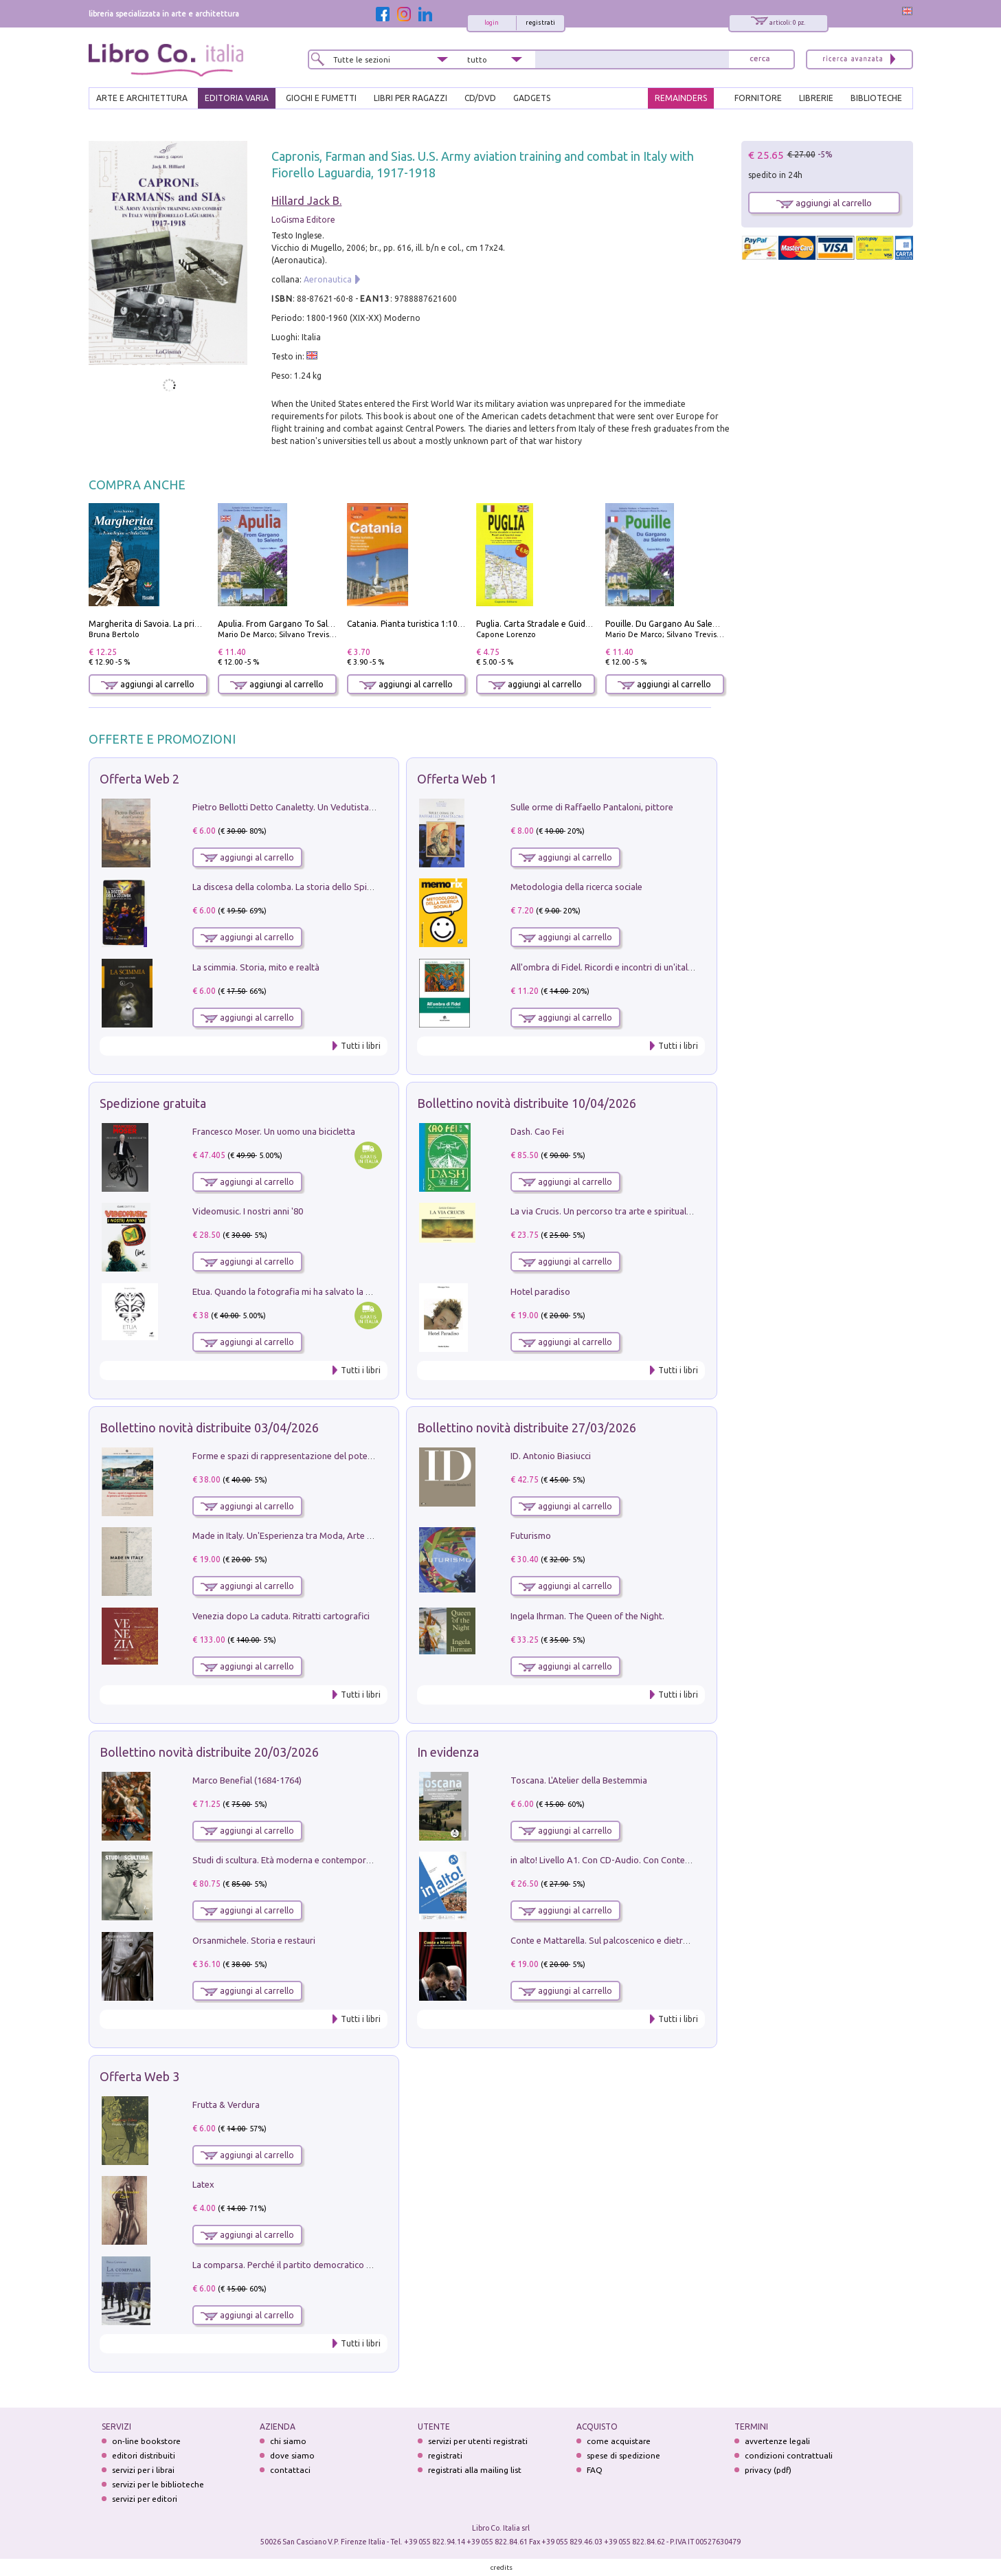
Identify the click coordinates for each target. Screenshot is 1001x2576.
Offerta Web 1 (457, 779)
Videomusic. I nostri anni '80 (247, 1211)
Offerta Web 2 (139, 779)
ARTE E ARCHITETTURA (142, 97)
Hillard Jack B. (306, 201)
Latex (203, 2184)
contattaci (290, 2469)
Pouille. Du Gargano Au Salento (665, 623)
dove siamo (292, 2455)
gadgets (531, 97)
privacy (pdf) (768, 2469)
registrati (540, 22)
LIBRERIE (816, 97)
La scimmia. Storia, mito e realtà (255, 967)
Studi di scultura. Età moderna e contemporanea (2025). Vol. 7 (315, 1860)
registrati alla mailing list (474, 2469)
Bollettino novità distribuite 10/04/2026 (526, 1103)
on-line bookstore (146, 2440)
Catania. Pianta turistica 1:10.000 (410, 623)
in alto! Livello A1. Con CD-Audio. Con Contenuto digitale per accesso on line (661, 1860)
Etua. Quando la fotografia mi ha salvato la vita (286, 1291)
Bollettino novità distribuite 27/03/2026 (526, 1427)
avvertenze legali (777, 2440)
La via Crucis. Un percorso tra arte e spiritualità (603, 1211)
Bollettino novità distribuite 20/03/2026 (209, 1752)
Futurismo (530, 1535)
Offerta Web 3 (139, 2076)
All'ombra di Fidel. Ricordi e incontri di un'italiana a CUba (622, 967)
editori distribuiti (143, 2455)
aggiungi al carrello (147, 684)
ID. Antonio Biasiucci (550, 1456)
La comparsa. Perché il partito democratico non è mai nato (308, 2264)
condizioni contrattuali (789, 2455)
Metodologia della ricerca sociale (576, 886)
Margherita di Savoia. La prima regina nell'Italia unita (191, 623)
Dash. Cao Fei (537, 1131)
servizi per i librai (143, 2469)
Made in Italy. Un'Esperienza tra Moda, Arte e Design (296, 1535)
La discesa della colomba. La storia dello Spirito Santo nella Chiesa (324, 886)
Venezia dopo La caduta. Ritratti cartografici (281, 1616)
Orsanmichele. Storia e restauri (253, 1940)
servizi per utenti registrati (478, 2440)
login (491, 22)
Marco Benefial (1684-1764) (247, 1780)
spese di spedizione (623, 2455)
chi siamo (288, 2440)
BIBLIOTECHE (876, 97)
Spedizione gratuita (153, 1103)
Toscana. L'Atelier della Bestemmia (578, 1780)
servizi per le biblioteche (158, 2484)
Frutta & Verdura (226, 2104)
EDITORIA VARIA (237, 97)
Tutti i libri (361, 1045)
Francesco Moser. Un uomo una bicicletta (273, 1131)
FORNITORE (758, 97)
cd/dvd (480, 97)
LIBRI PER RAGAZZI (410, 97)
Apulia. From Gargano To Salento (282, 623)
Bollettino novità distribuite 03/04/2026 (209, 1427)
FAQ (595, 2469)
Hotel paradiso (540, 1291)
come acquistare (619, 2440)
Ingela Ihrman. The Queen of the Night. (587, 1616)
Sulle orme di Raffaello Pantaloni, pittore (591, 807)
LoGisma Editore (303, 219)
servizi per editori (144, 2498)
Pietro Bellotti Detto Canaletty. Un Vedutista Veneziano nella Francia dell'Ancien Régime (366, 807)
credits (502, 2567)
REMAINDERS (681, 97)
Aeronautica (328, 279)
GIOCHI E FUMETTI (321, 97)
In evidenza (448, 1752)
